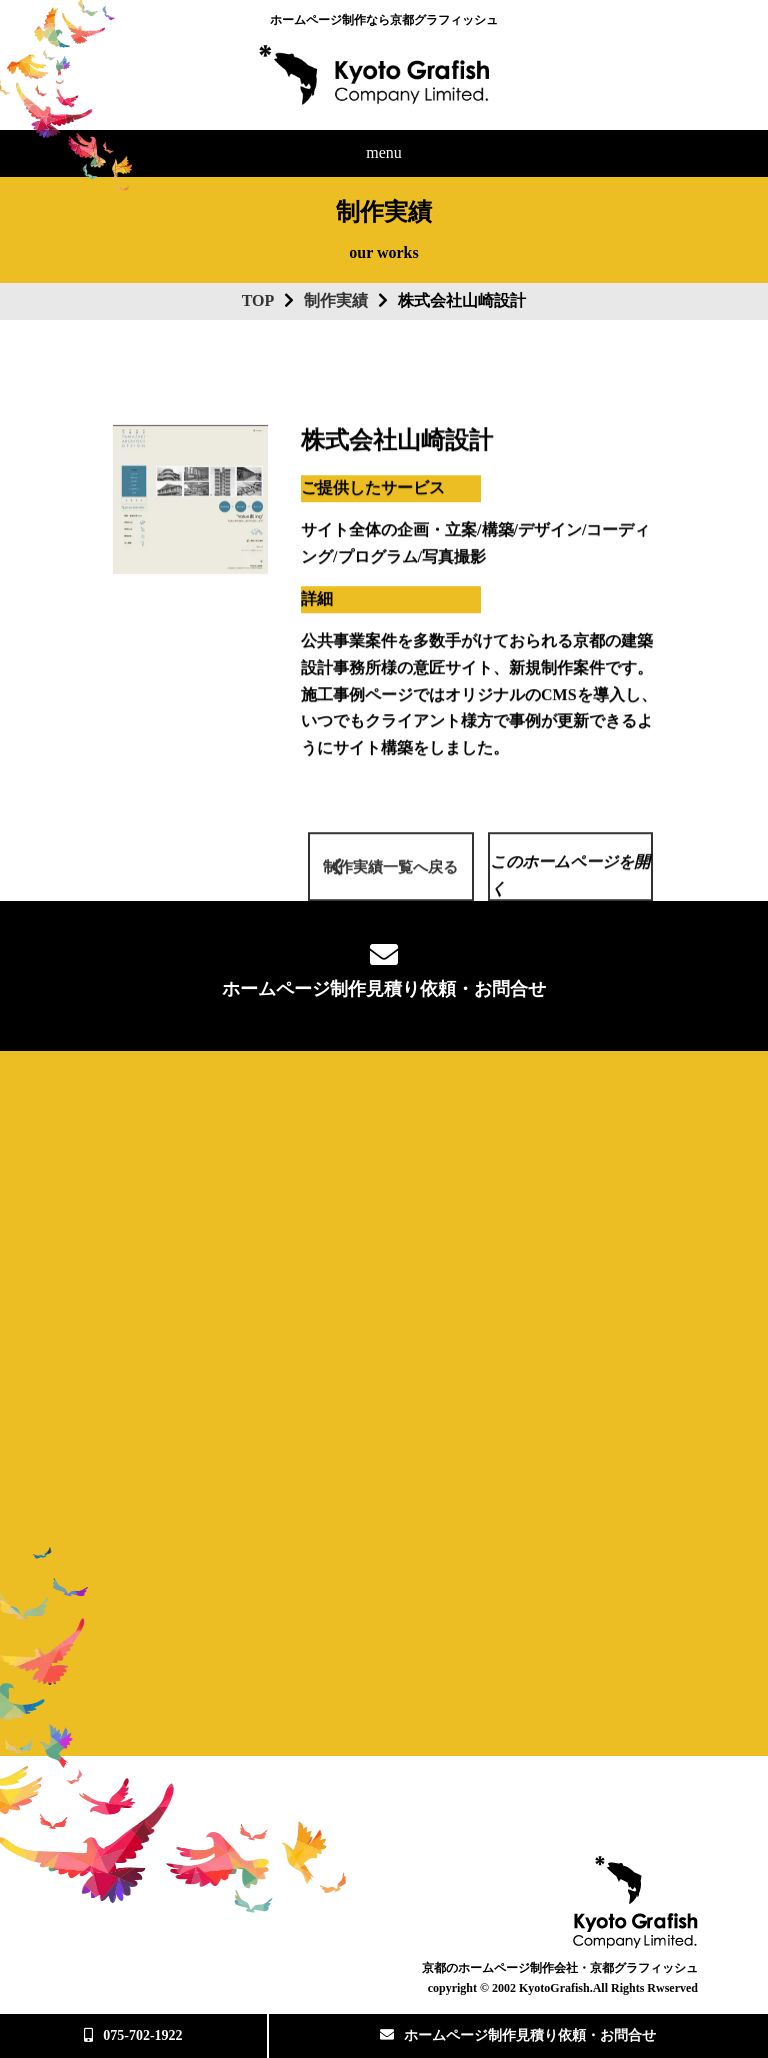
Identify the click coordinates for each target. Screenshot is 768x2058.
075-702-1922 (133, 2035)
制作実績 (336, 300)
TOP (258, 300)
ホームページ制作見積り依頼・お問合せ (518, 2035)
